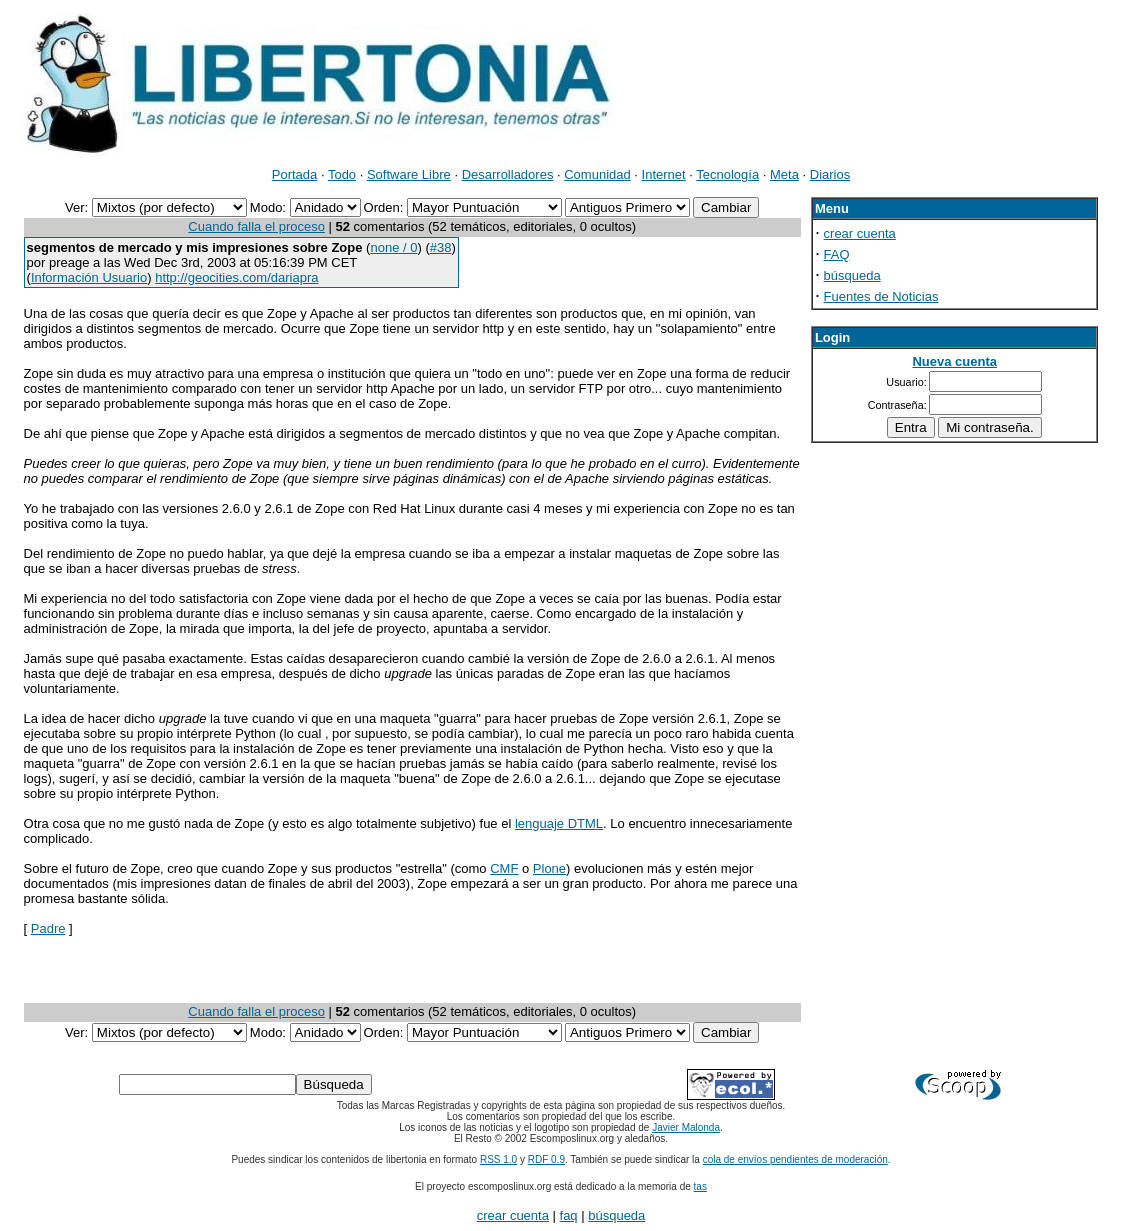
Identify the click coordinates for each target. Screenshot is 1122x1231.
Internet (664, 174)
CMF (504, 868)
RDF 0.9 (546, 1159)
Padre (48, 928)
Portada (295, 174)
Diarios (830, 174)
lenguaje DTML (559, 823)
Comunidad (597, 174)
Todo (342, 174)
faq (569, 1215)
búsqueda (852, 275)
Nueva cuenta (954, 361)
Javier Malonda (686, 1127)
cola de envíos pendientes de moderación (795, 1159)
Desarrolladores (508, 174)
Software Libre (409, 174)
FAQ (837, 254)
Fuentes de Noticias (881, 296)
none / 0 (393, 247)
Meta (784, 174)
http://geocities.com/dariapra (236, 277)
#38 (441, 247)
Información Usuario (89, 277)
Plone (549, 868)
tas (700, 1186)
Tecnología (727, 174)
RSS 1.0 (498, 1159)
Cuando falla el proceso (256, 226)
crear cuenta (860, 233)
